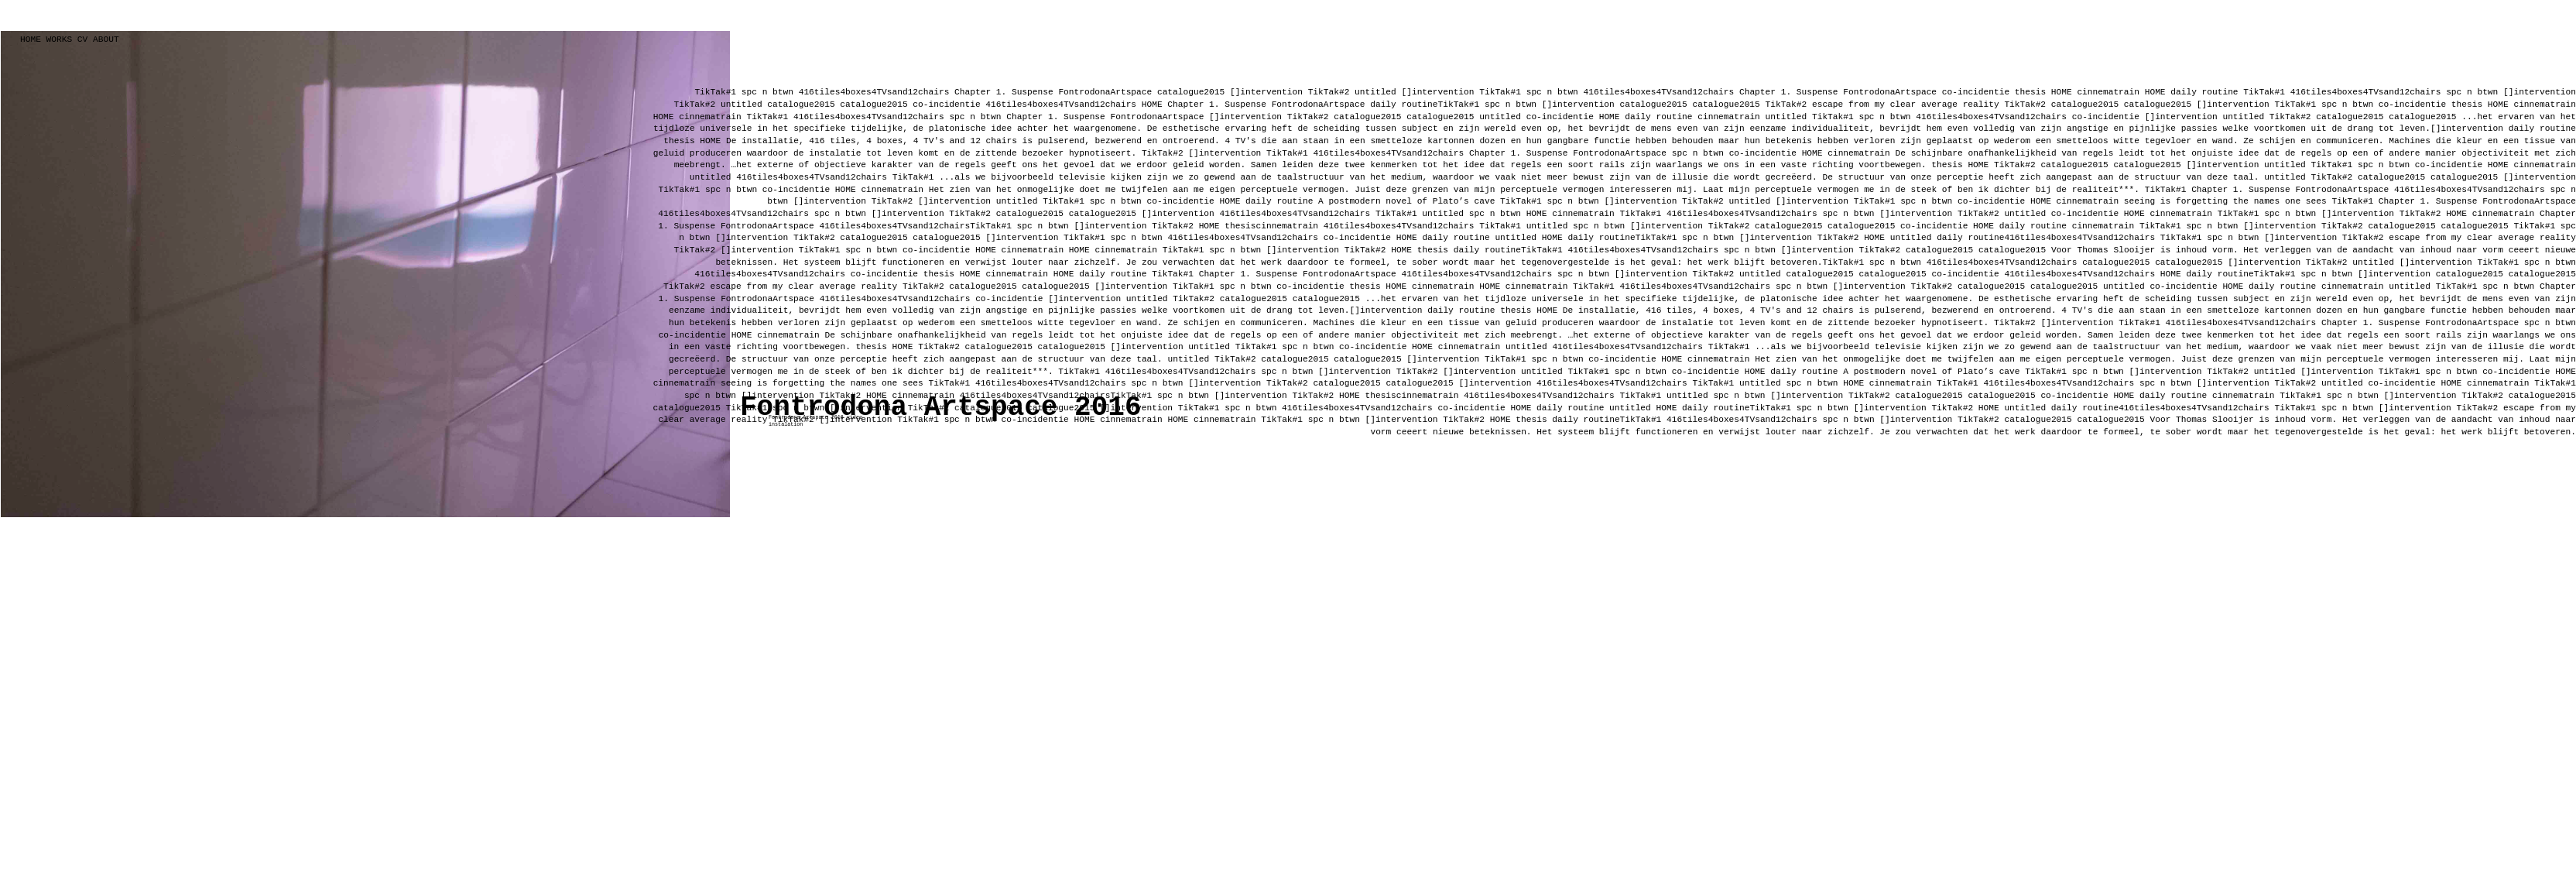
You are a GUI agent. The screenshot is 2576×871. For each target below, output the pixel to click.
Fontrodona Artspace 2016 (940, 407)
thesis (2030, 92)
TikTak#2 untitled (1352, 92)
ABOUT (106, 39)
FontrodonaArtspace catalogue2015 (1141, 92)
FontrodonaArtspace (1890, 92)
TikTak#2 (696, 104)
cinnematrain (2108, 92)
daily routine (2206, 92)
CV (79, 39)
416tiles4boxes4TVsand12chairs (874, 92)
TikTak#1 (715, 92)
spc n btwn (767, 92)
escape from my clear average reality (1905, 104)
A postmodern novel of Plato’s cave (1406, 201)
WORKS (59, 39)
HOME (30, 39)
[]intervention (1266, 92)
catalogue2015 (800, 104)
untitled (741, 104)
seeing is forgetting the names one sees (2225, 201)
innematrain (1861, 153)
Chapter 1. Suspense (1003, 92)
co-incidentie (1978, 92)
